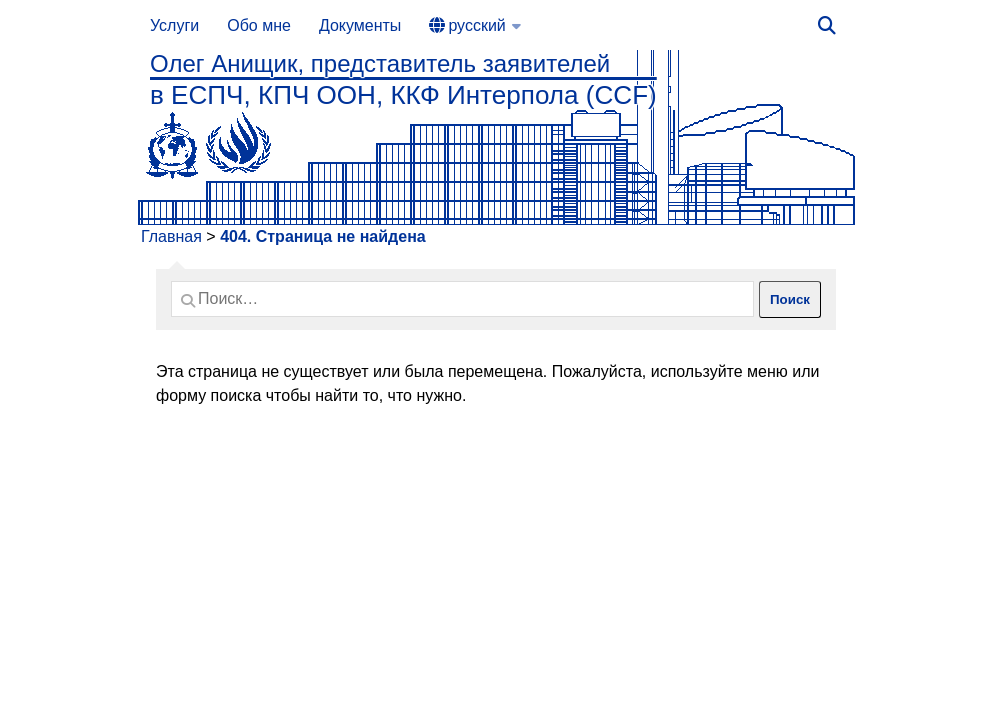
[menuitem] (474, 25)
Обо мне (259, 25)
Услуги (174, 25)
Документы (360, 25)
